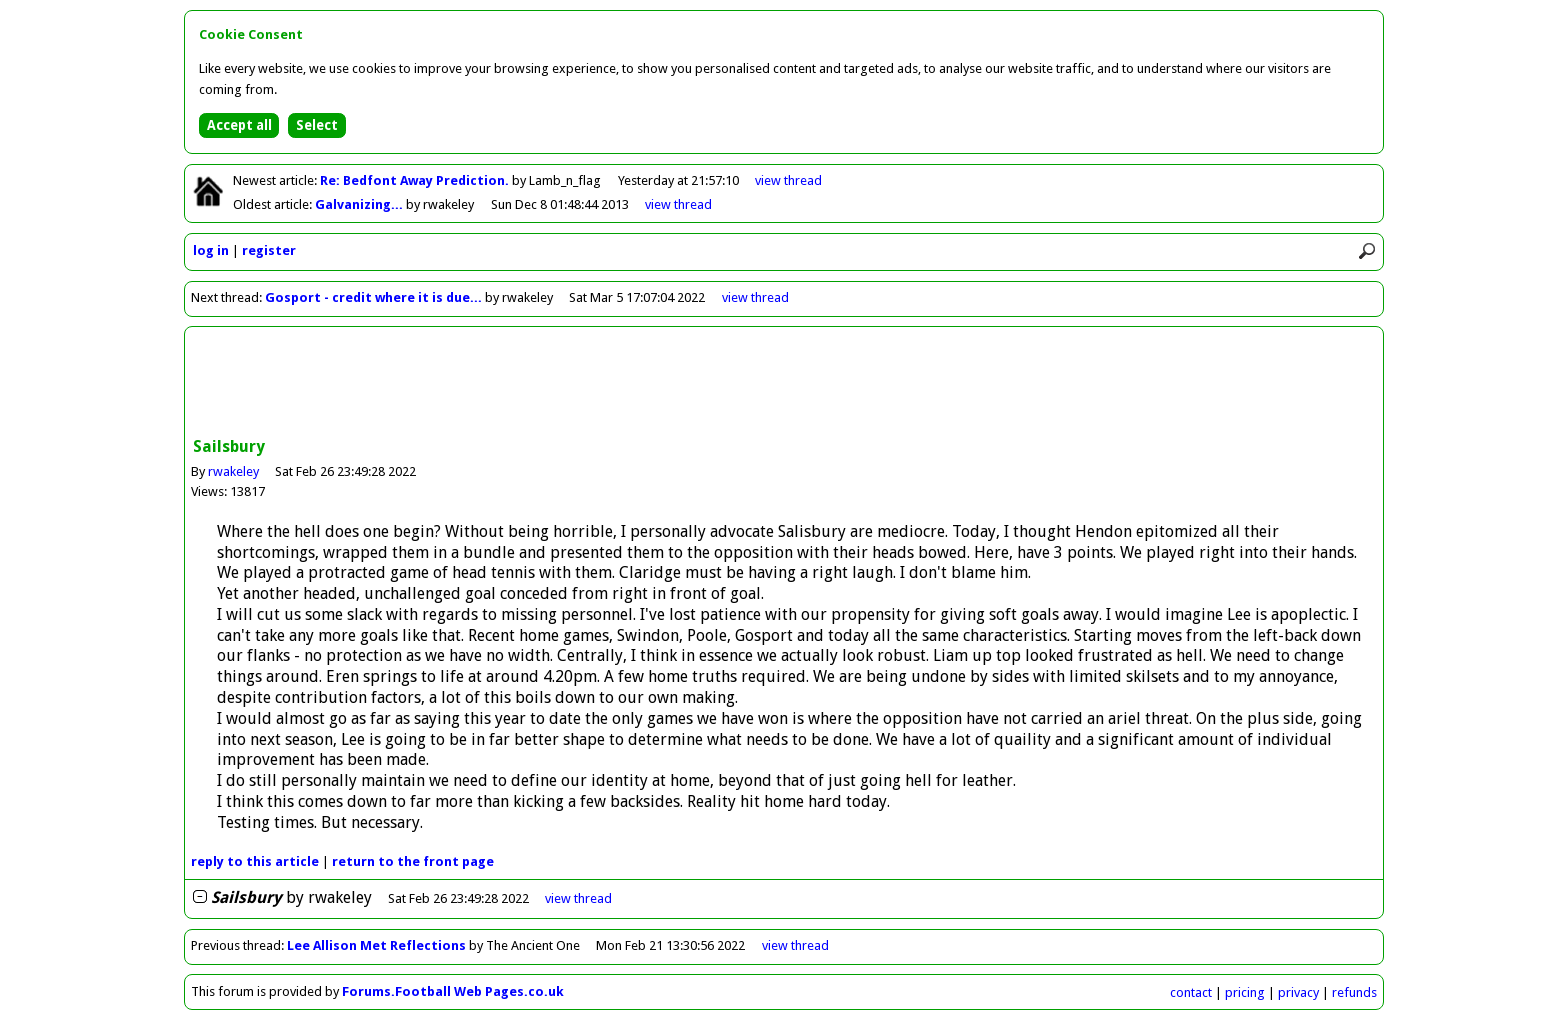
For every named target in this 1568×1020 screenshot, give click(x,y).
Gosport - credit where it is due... (373, 297)
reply (255, 861)
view (788, 180)
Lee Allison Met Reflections (376, 945)
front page (413, 861)
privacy (1298, 992)
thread (578, 898)
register (269, 250)
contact (1191, 992)
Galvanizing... (360, 204)
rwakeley (233, 471)
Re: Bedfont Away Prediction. (416, 180)
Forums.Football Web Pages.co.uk (453, 991)
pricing (1245, 992)
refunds (1354, 992)
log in (211, 250)
